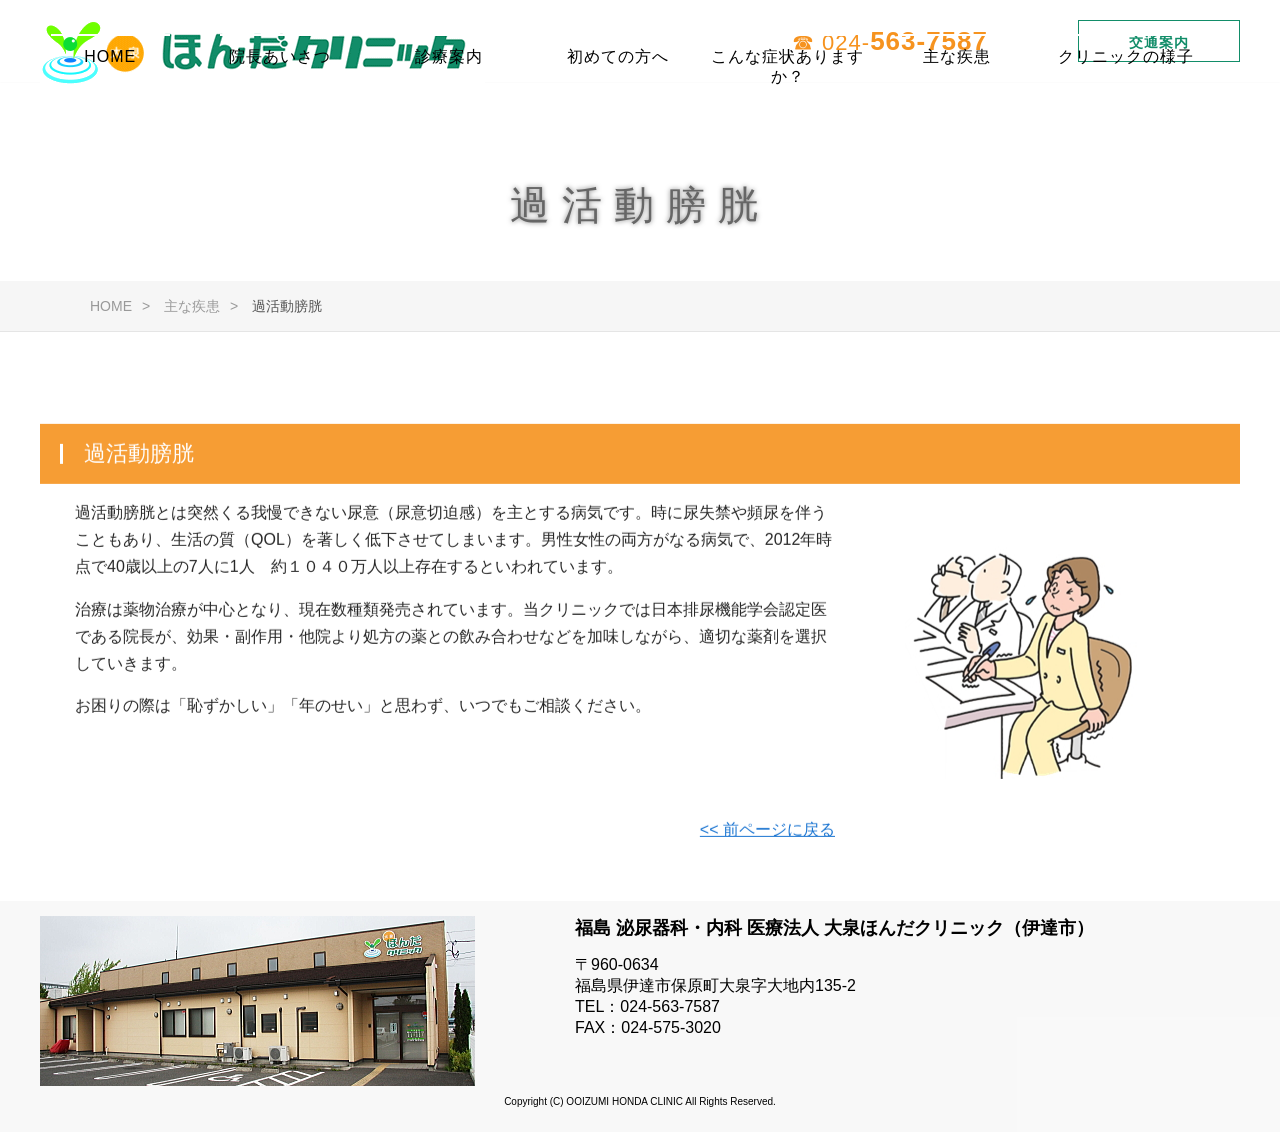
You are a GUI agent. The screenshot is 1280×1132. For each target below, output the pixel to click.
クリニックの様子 (1126, 114)
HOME (110, 114)
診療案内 (449, 114)
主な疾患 (957, 114)
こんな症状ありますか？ (787, 123)
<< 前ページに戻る (767, 832)
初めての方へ (618, 114)
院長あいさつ (280, 114)
